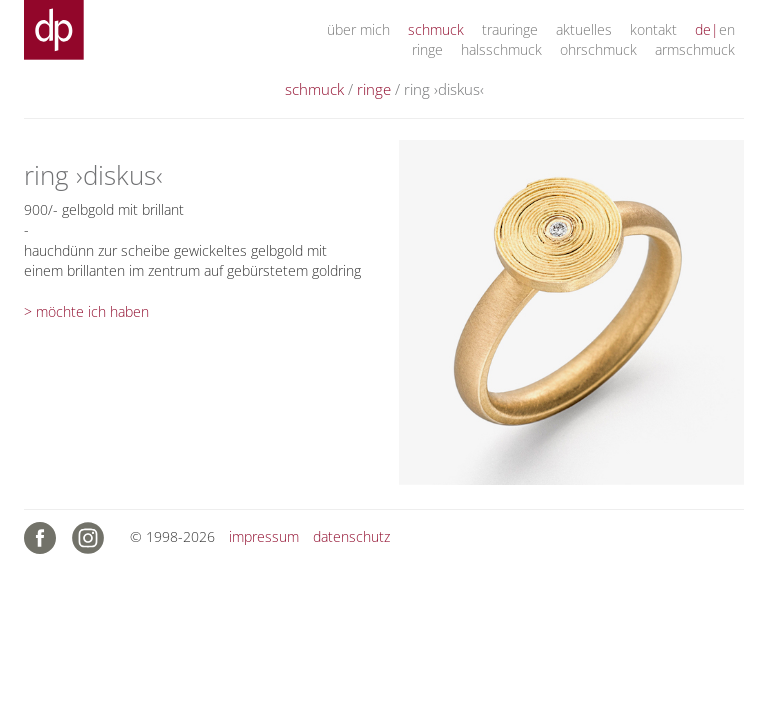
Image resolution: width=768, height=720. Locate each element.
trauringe (510, 29)
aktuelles (584, 29)
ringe (427, 49)
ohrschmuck (598, 49)
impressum (264, 536)
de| (707, 29)
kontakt (653, 29)
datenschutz (351, 536)
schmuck (436, 29)
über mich (358, 29)
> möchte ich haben (86, 311)
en (727, 29)
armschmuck (695, 49)
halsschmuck (501, 49)
